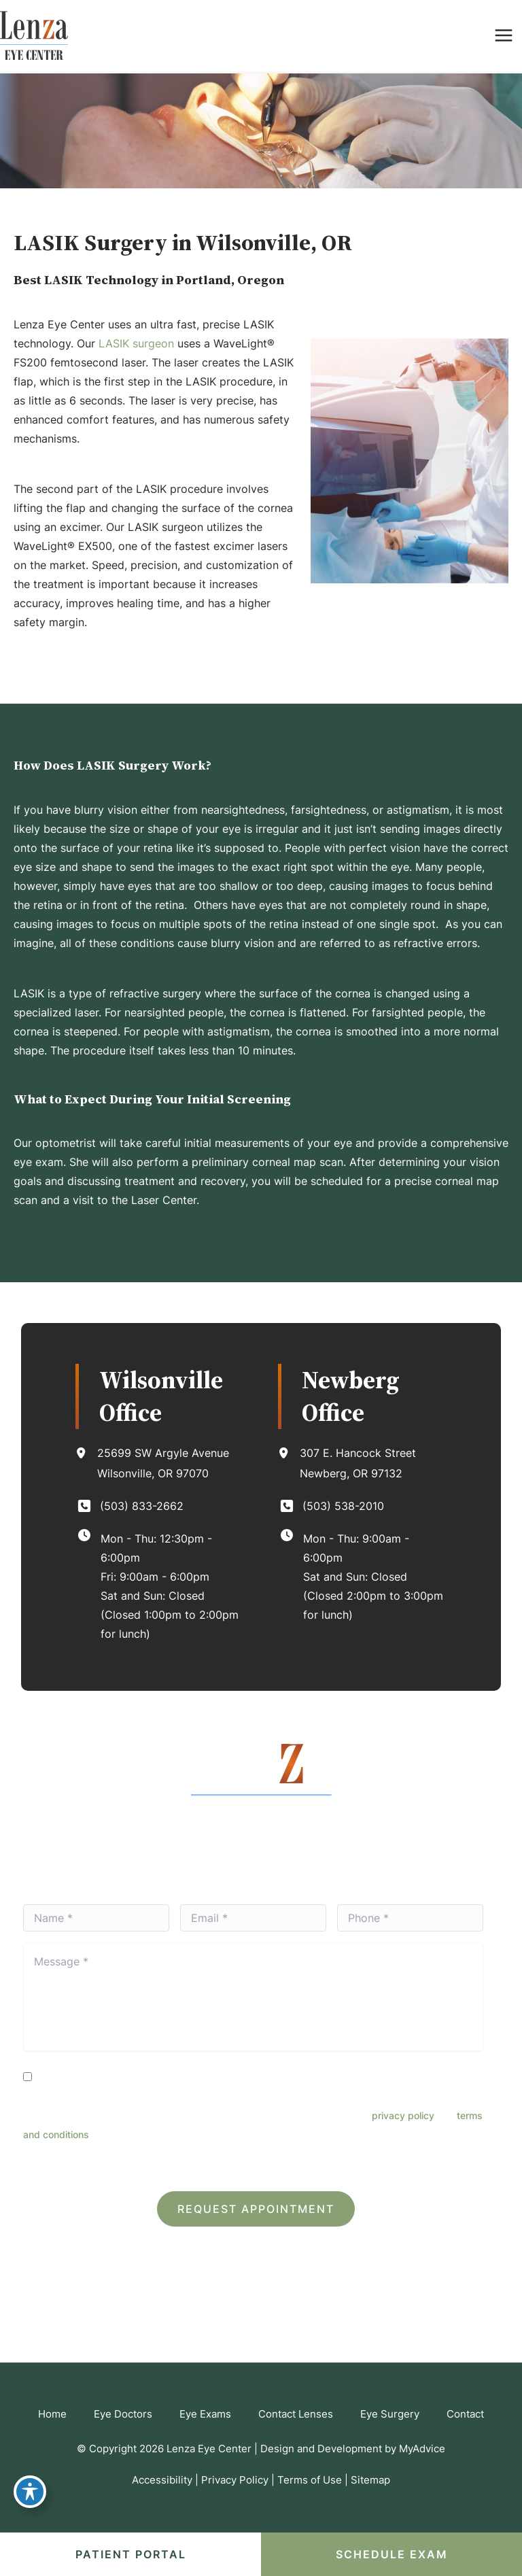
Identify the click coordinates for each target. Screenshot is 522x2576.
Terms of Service (371, 2160)
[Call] (129, 1505)
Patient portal (130, 2554)
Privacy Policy (300, 2160)
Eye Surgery (389, 2414)
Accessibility (162, 2480)
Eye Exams (205, 2414)
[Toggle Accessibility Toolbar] (30, 2491)
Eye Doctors (123, 2414)
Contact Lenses (295, 2414)
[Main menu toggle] (503, 35)
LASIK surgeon (136, 343)
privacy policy (403, 2115)
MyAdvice (422, 2449)
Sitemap (370, 2480)
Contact (465, 2414)
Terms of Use (309, 2480)
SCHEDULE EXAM (392, 2554)
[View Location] (86, 1453)
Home (52, 2414)
